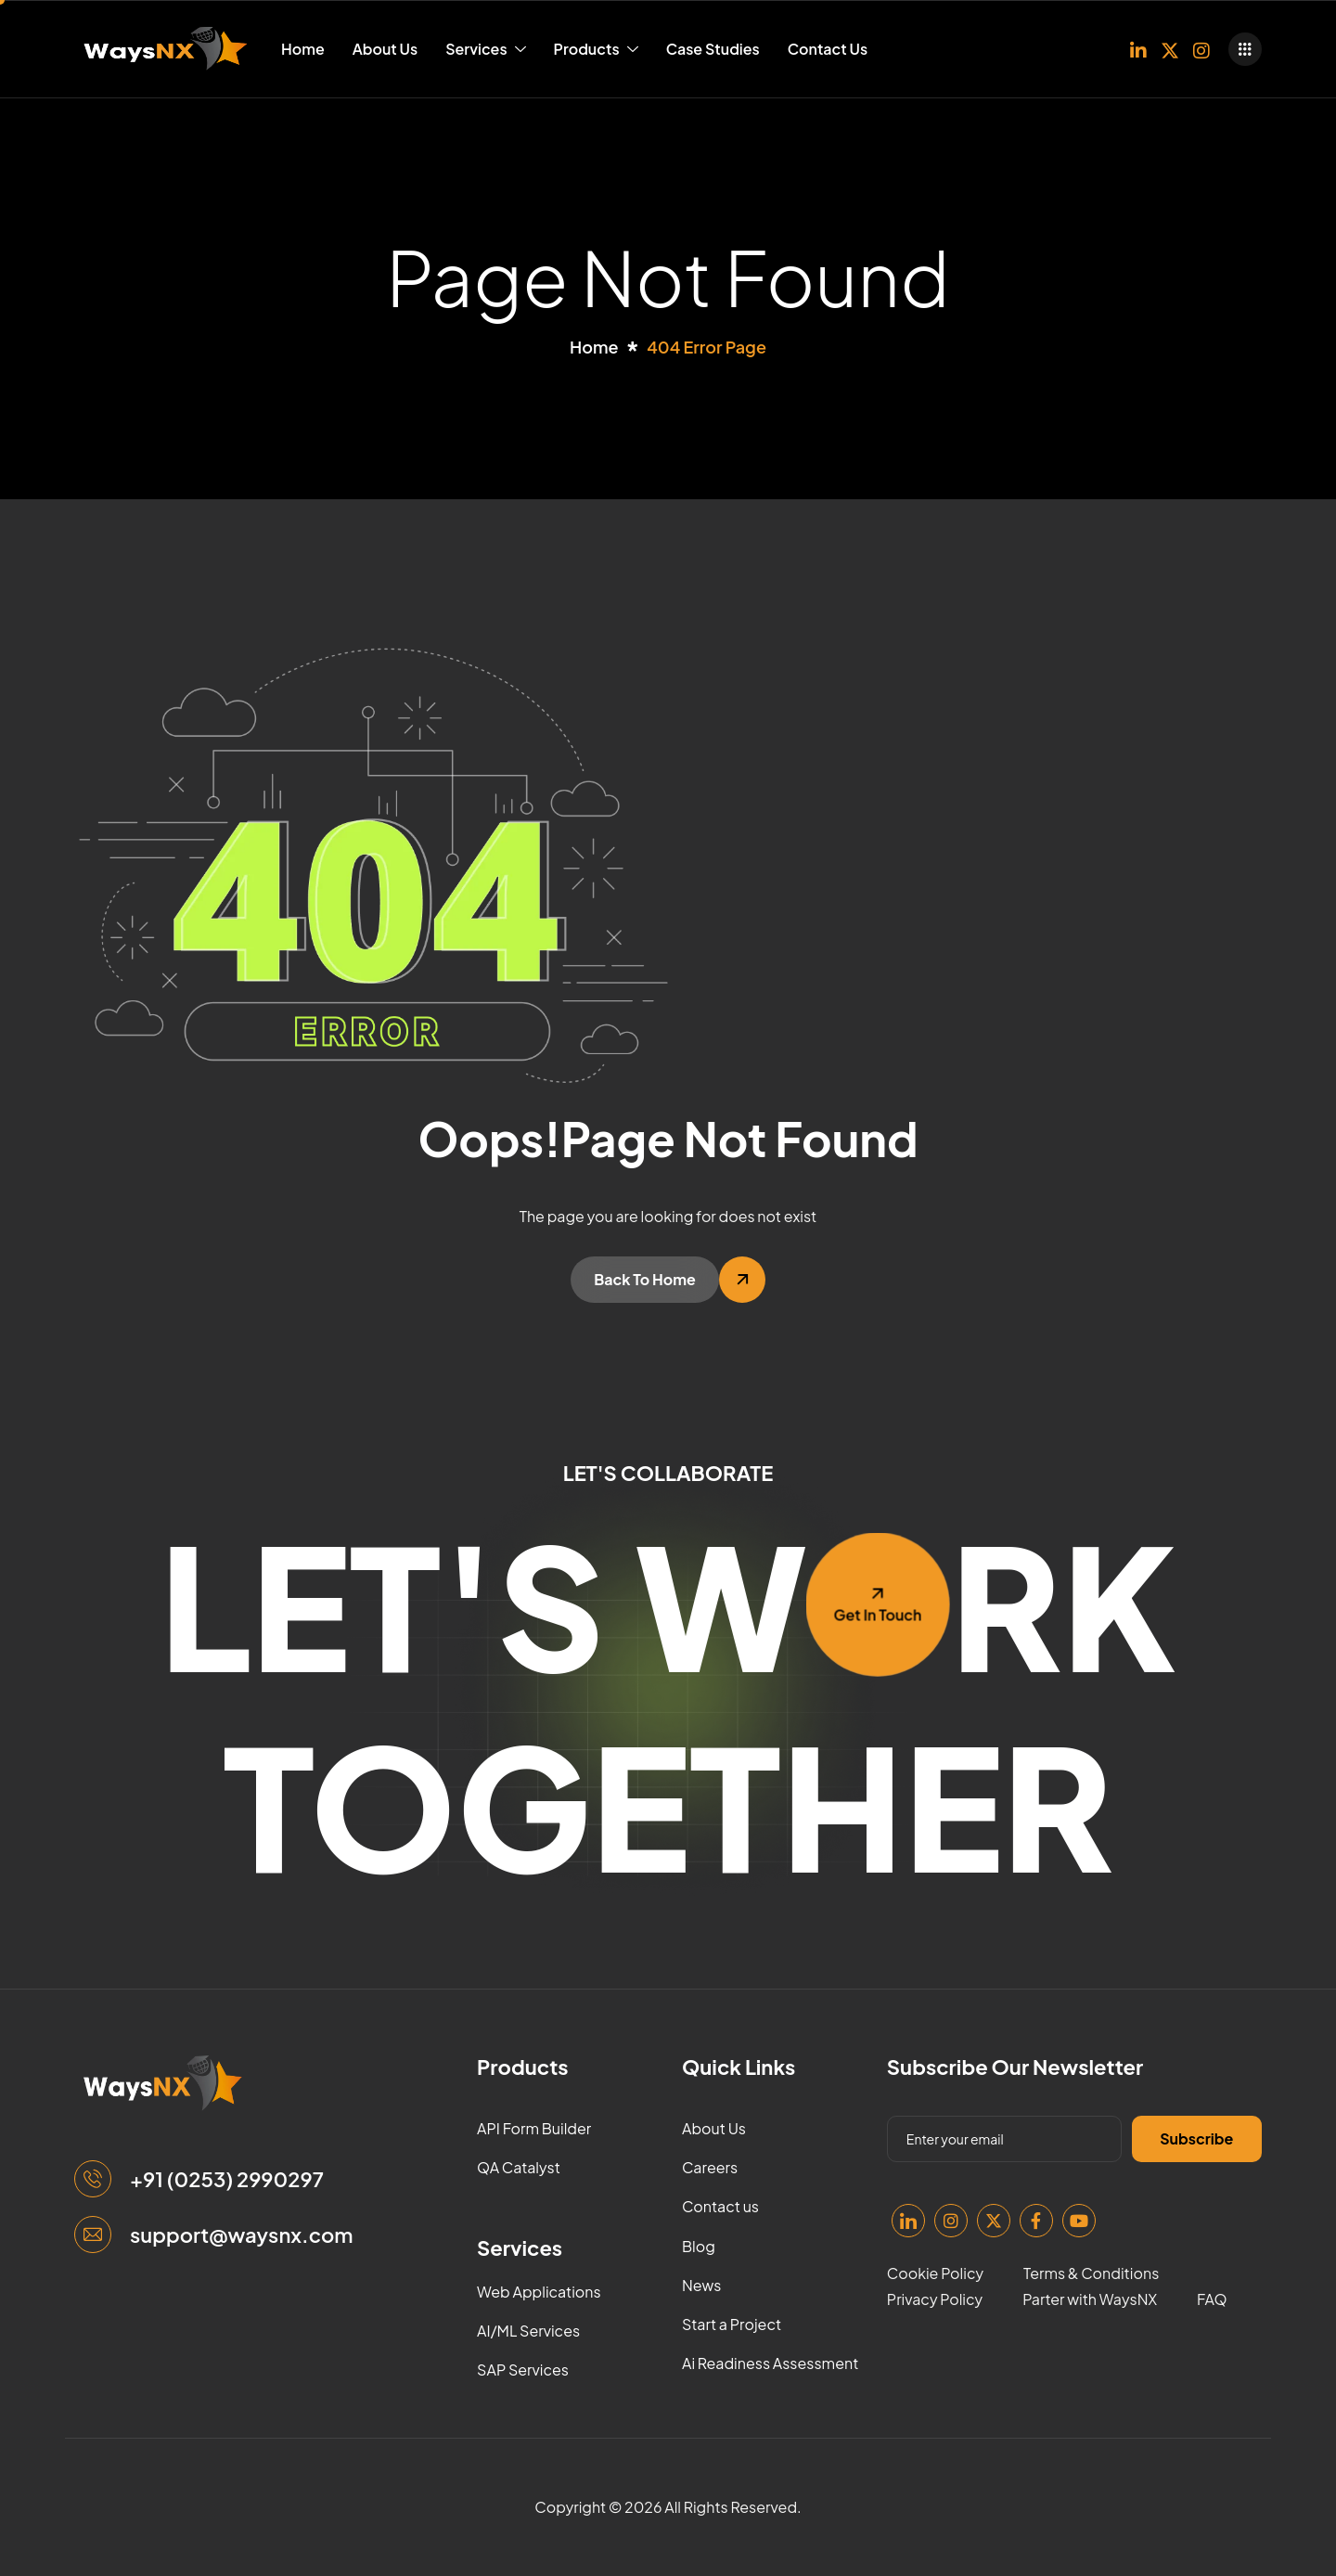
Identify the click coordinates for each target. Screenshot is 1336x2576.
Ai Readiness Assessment (770, 2363)
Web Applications (539, 2291)
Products (596, 48)
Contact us (720, 2206)
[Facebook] (1036, 2220)
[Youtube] (1079, 2220)
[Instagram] (1201, 48)
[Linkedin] (1138, 48)
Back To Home (645, 1279)
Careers (710, 2167)
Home (303, 48)
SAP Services (523, 2369)
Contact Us (827, 48)
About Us (385, 48)
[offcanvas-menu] (1245, 49)
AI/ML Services (528, 2330)
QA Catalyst (518, 2167)
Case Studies (713, 48)
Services (485, 48)
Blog (698, 2246)
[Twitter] (1170, 48)
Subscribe (1196, 2138)
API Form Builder (534, 2128)
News (702, 2285)
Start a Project (731, 2324)
